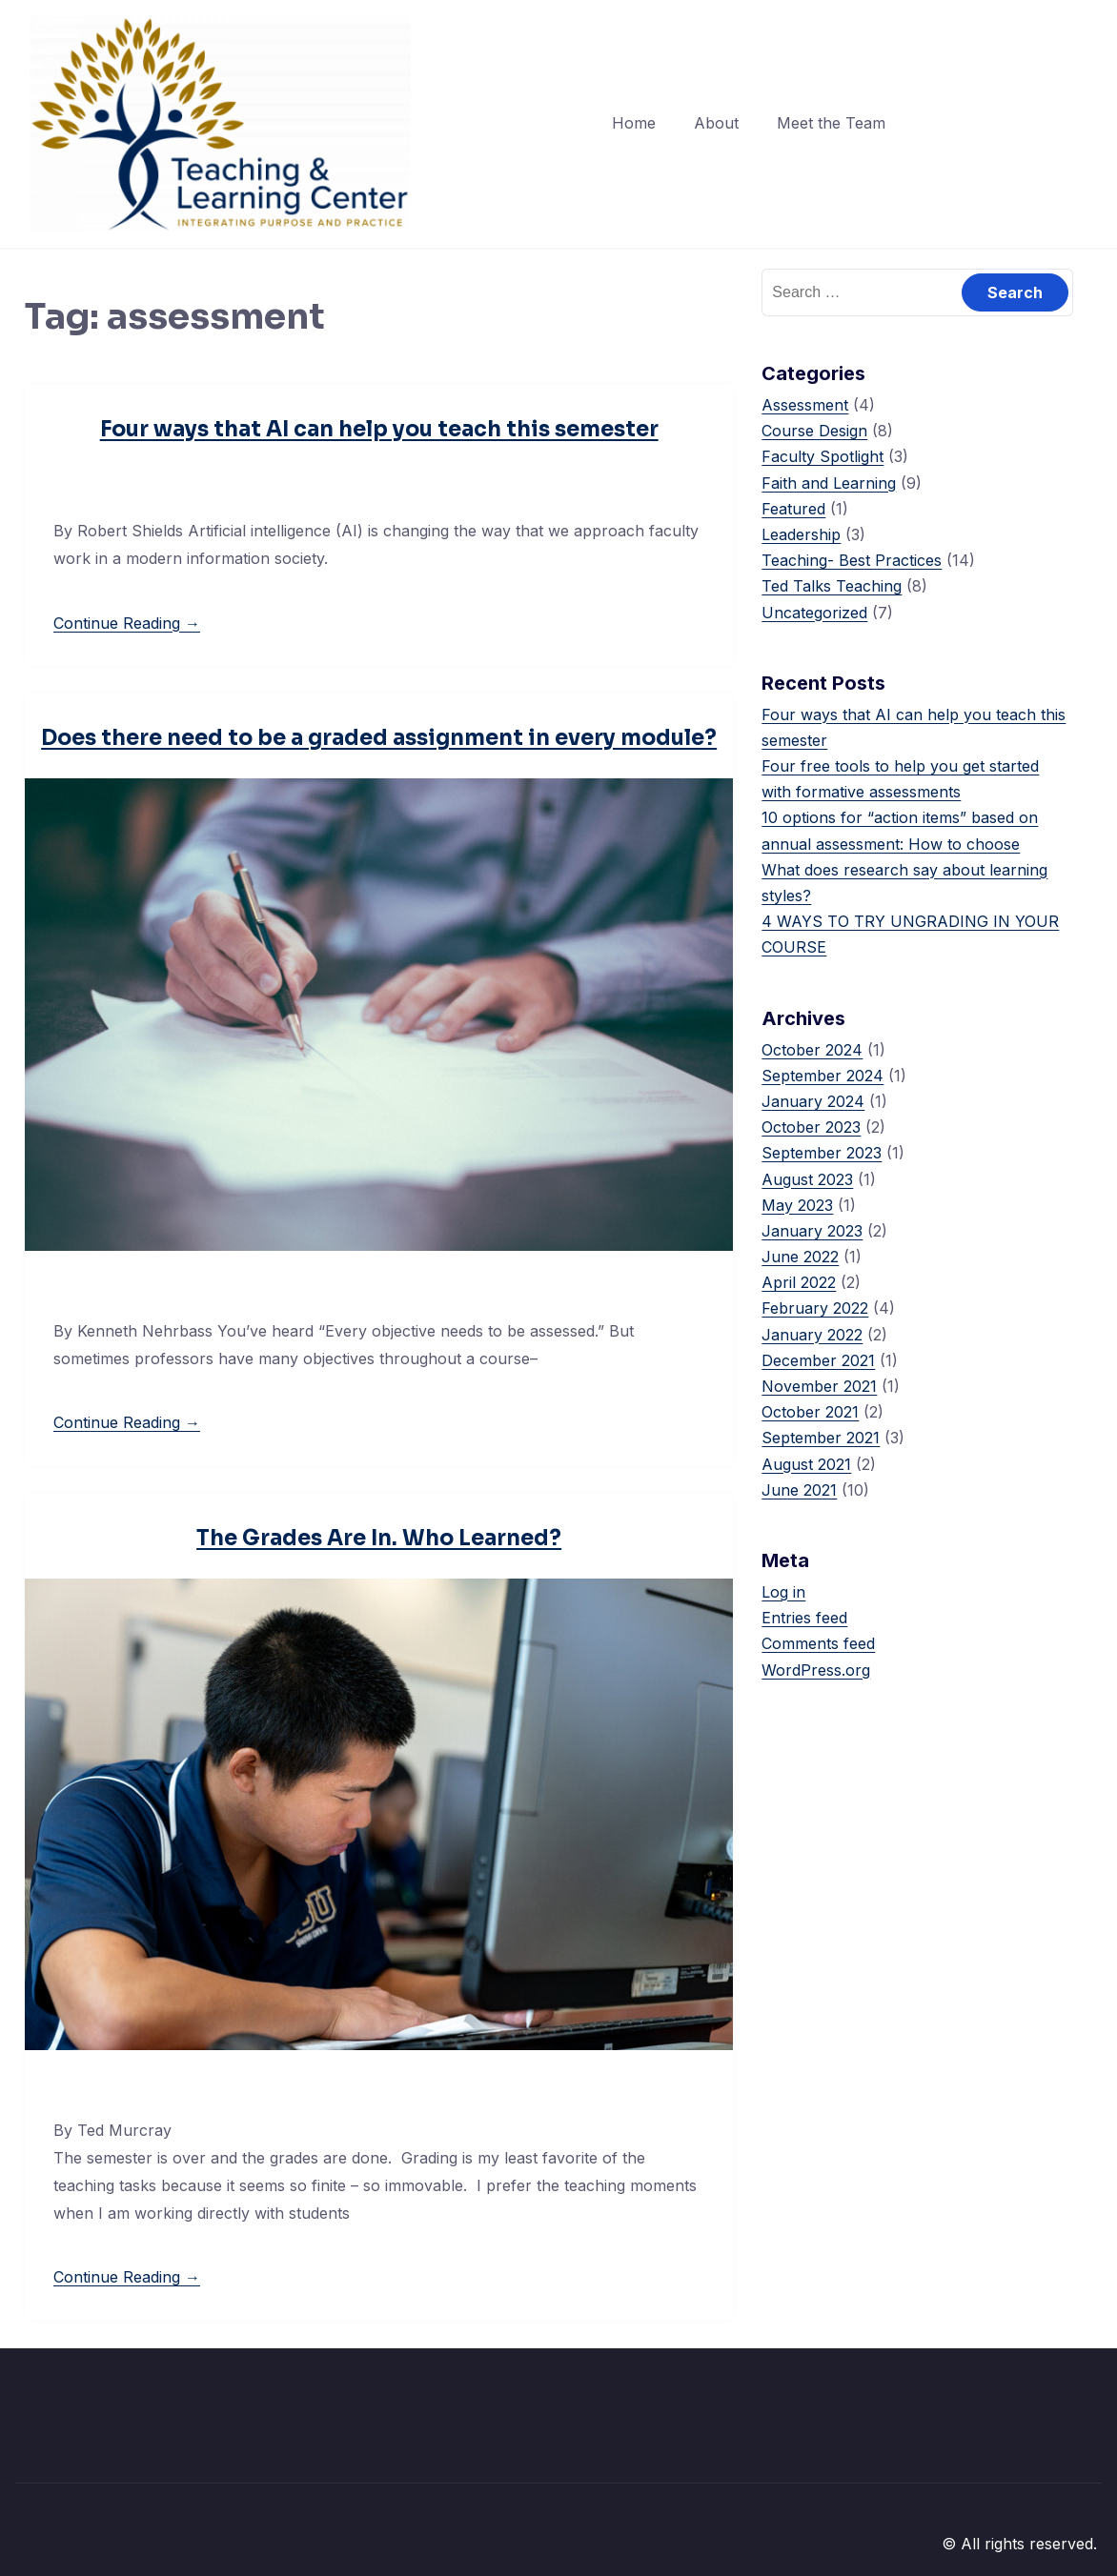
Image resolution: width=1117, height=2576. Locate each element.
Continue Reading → (126, 623)
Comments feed (818, 1643)
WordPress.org (816, 1670)
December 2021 (818, 1360)
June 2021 (799, 1489)
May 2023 (797, 1205)
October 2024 (812, 1049)
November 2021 (819, 1386)
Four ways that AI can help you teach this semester (379, 429)
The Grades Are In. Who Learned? (378, 1538)
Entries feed (804, 1617)
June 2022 (800, 1256)
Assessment (805, 404)
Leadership (801, 534)
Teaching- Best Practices (852, 560)
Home (634, 122)
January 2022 (812, 1334)
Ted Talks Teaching (832, 585)
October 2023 (811, 1127)
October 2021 (810, 1411)
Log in (783, 1591)
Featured (793, 508)
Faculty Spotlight (822, 456)
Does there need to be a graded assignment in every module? (379, 738)
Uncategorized (814, 612)
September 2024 (822, 1075)
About (716, 122)
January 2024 (813, 1101)
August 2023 (807, 1179)
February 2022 (815, 1308)
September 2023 (822, 1152)
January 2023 (812, 1230)
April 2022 (799, 1282)
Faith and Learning (829, 483)
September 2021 (821, 1437)
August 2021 (806, 1464)
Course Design (814, 430)
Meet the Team (831, 122)
